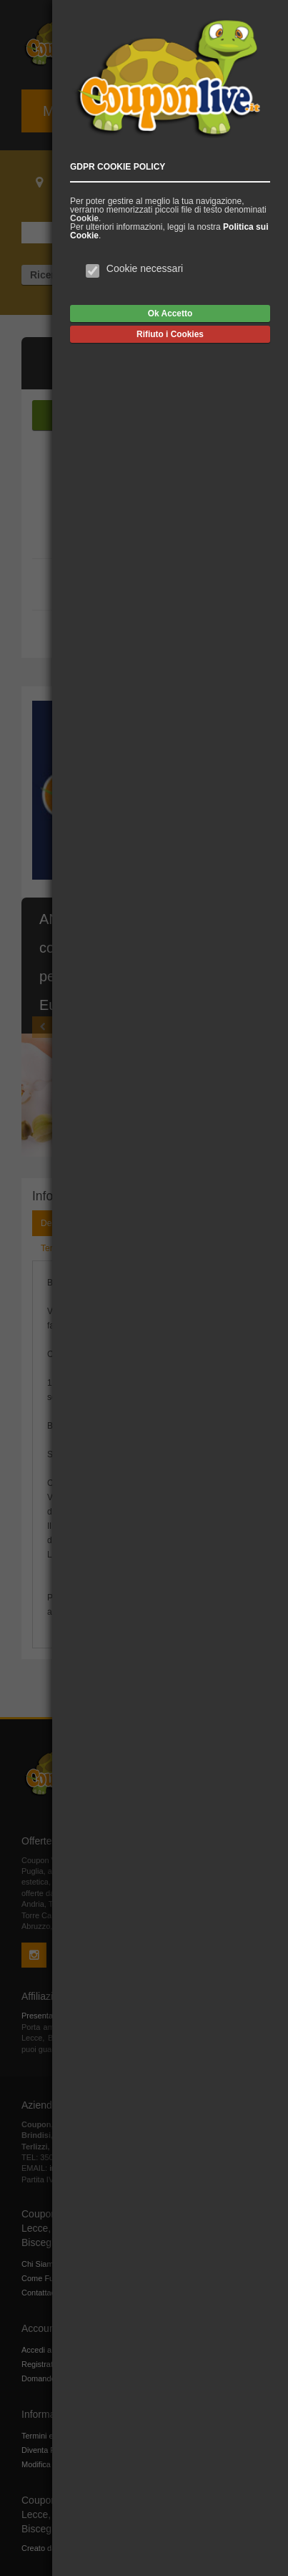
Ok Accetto (170, 313)
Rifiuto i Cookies (170, 334)
